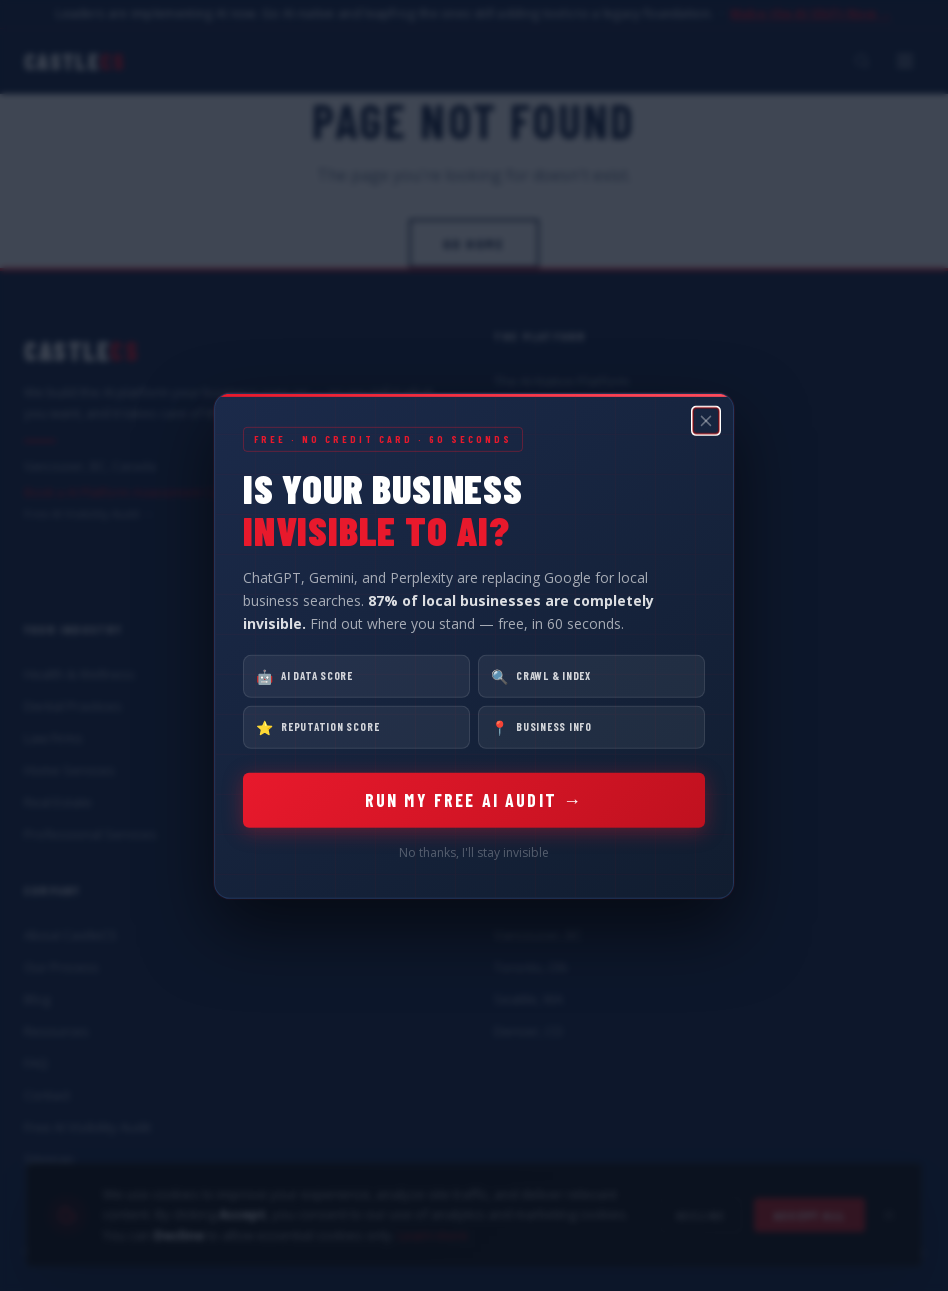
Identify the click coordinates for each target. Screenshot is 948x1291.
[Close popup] (706, 420)
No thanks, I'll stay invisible (474, 852)
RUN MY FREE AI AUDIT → (474, 800)
